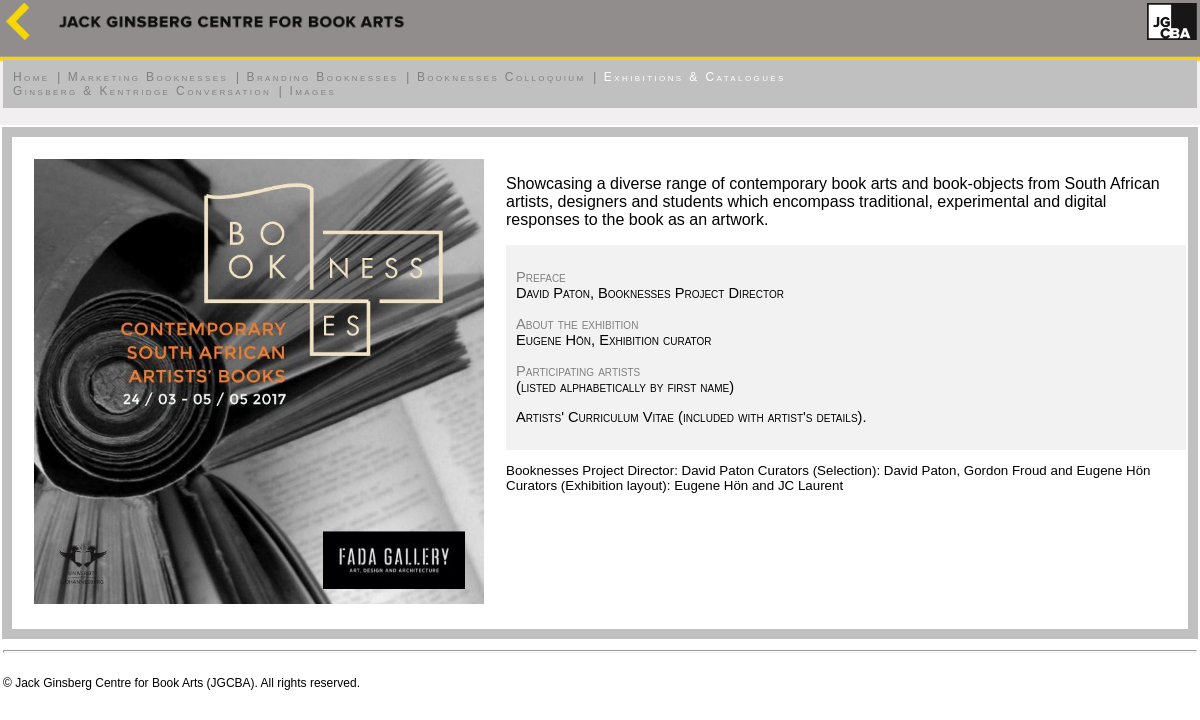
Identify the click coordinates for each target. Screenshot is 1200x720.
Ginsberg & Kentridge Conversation (142, 91)
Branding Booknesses (323, 77)
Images (312, 91)
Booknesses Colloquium (501, 77)
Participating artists (578, 371)
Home (31, 77)
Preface (541, 277)
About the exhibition (577, 324)
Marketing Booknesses (148, 77)
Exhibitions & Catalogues (695, 77)
